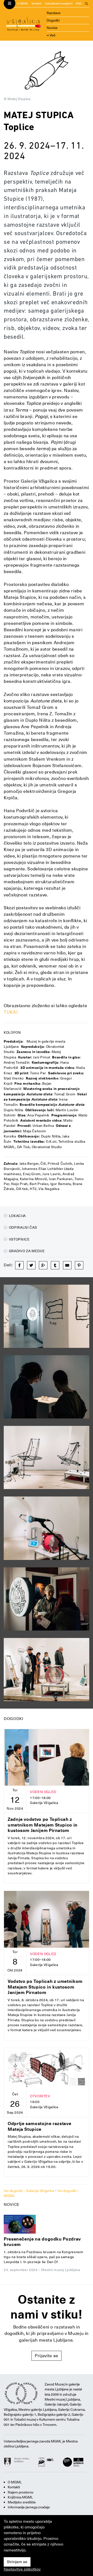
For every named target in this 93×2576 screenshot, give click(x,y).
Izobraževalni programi (59, 3)
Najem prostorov (20, 2492)
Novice (52, 28)
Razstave (54, 13)
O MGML (22, 3)
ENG (79, 3)
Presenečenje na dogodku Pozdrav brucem (42, 2241)
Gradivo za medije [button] (24, 1251)
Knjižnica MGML (20, 2497)
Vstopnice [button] (17, 1239)
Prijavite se (46, 2355)
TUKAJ (11, 1012)
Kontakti (36, 3)
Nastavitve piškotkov (22, 2569)
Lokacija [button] (15, 1216)
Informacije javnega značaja (29, 2507)
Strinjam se (17, 2561)
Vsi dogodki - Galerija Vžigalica (29, 2190)
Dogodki (53, 20)
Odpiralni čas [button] (20, 1227)
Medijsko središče (22, 2502)
